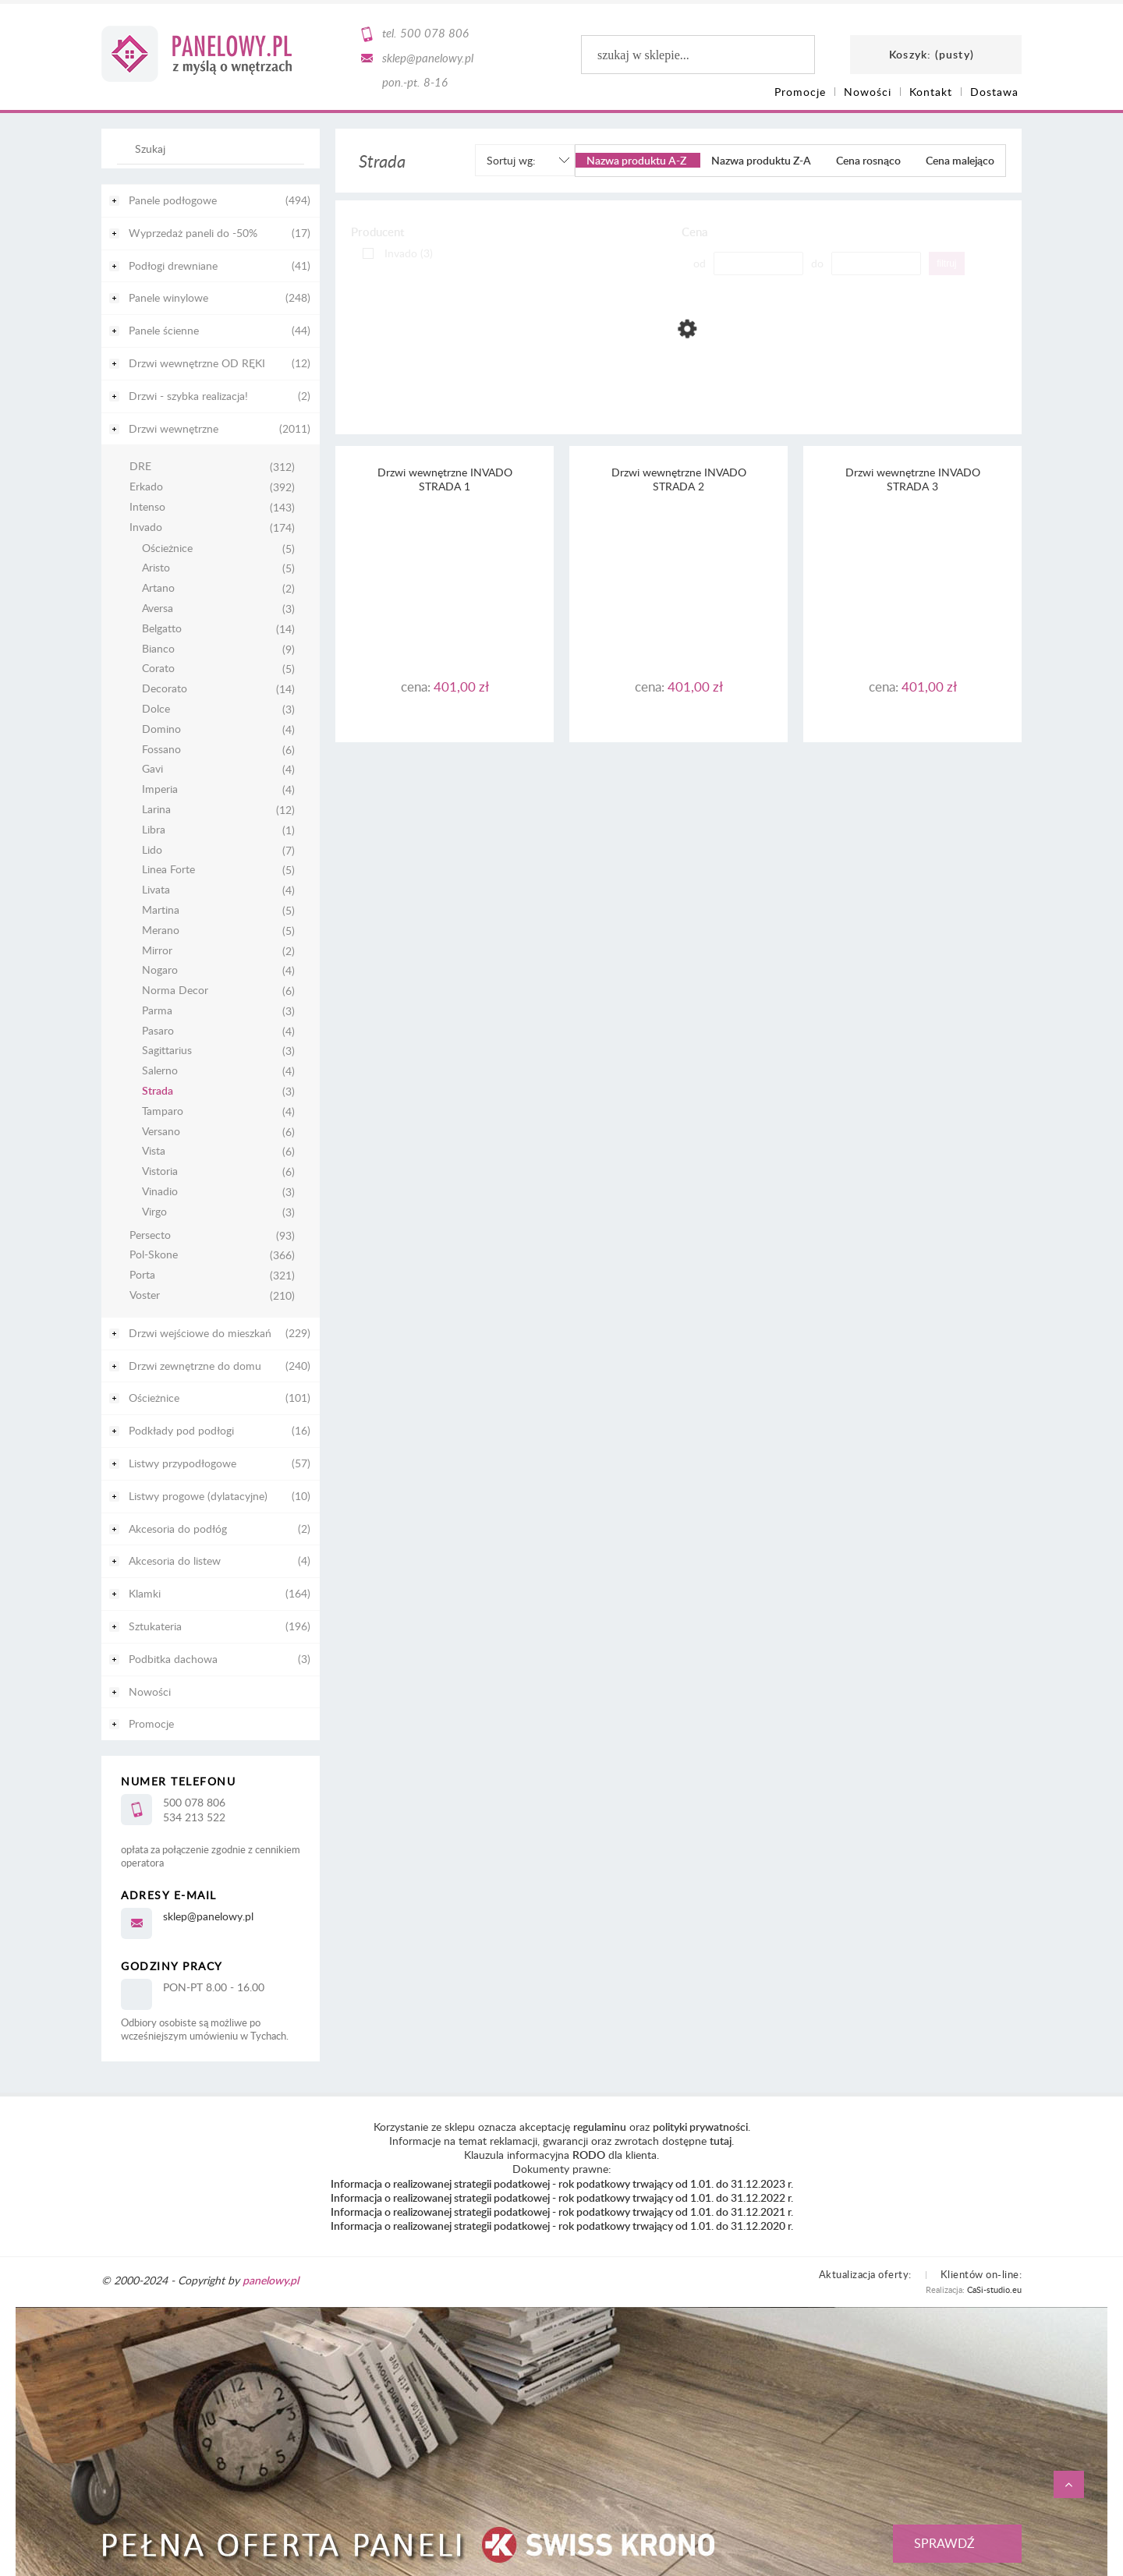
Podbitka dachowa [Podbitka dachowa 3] (173, 1658)
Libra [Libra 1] (153, 830)
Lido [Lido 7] (152, 850)
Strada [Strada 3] (157, 1091)
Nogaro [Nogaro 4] (160, 970)
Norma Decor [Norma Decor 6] (175, 990)
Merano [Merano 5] (160, 930)
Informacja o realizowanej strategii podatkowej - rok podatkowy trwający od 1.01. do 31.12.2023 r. (562, 2183)
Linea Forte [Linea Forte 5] (168, 869)
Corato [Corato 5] (158, 668)
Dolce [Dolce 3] (156, 709)
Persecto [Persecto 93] (150, 1235)
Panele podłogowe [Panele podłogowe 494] (173, 200)
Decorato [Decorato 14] (164, 688)
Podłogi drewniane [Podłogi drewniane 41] (173, 265)
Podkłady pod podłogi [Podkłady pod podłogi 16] (181, 1430)
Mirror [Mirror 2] (157, 950)
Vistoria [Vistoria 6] (160, 1171)
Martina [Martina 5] (160, 910)
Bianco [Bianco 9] (158, 649)
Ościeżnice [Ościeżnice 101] (154, 1397)
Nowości (150, 1691)
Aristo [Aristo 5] (156, 568)
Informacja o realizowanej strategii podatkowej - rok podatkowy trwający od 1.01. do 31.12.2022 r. (562, 2197)
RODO (588, 2154)
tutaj (721, 2140)
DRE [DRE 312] (140, 466)
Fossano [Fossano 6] (161, 749)
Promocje (151, 1723)
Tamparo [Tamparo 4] (162, 1111)
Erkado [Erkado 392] (146, 487)
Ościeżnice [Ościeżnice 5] (167, 548)
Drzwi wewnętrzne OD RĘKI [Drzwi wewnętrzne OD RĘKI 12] (197, 363)
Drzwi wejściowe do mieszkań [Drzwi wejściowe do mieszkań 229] (200, 1332)
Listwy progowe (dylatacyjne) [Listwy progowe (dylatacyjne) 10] (198, 1495)
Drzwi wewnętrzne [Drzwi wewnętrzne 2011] (173, 428)
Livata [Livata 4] (156, 890)
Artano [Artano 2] (158, 588)
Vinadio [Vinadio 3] (160, 1191)
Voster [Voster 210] (144, 1295)
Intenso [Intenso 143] (147, 507)
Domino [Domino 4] (161, 729)
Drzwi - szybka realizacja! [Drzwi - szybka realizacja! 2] (188, 395)
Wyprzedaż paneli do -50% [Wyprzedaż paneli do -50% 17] (193, 232)
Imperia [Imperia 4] (160, 789)
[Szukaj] (284, 156)
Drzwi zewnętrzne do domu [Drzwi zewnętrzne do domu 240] (195, 1365)
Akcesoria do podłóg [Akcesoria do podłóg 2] (178, 1528)
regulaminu (599, 2126)
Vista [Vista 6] (153, 1151)
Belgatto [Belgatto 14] (162, 628)
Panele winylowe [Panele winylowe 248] (168, 297)
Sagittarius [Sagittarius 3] (167, 1050)
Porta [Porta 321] (142, 1275)
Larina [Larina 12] (156, 809)
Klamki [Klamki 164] (145, 1593)
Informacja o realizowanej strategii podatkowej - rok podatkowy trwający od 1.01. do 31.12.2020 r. (562, 2225)
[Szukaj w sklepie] (214, 148)
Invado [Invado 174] (145, 527)
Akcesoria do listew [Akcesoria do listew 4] (175, 1560)
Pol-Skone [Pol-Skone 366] (153, 1254)
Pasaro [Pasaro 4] (158, 1031)
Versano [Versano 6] (161, 1131)
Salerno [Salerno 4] (160, 1070)
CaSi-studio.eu (994, 2289)
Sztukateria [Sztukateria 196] (155, 1626)
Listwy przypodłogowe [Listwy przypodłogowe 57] (182, 1463)
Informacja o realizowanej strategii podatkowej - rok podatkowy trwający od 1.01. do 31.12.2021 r (561, 2211)
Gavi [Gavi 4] (152, 769)
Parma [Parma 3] (157, 1010)
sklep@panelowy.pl (427, 57)
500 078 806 (434, 33)
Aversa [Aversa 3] (157, 608)
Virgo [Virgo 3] (154, 1212)
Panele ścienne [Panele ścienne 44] (164, 330)
